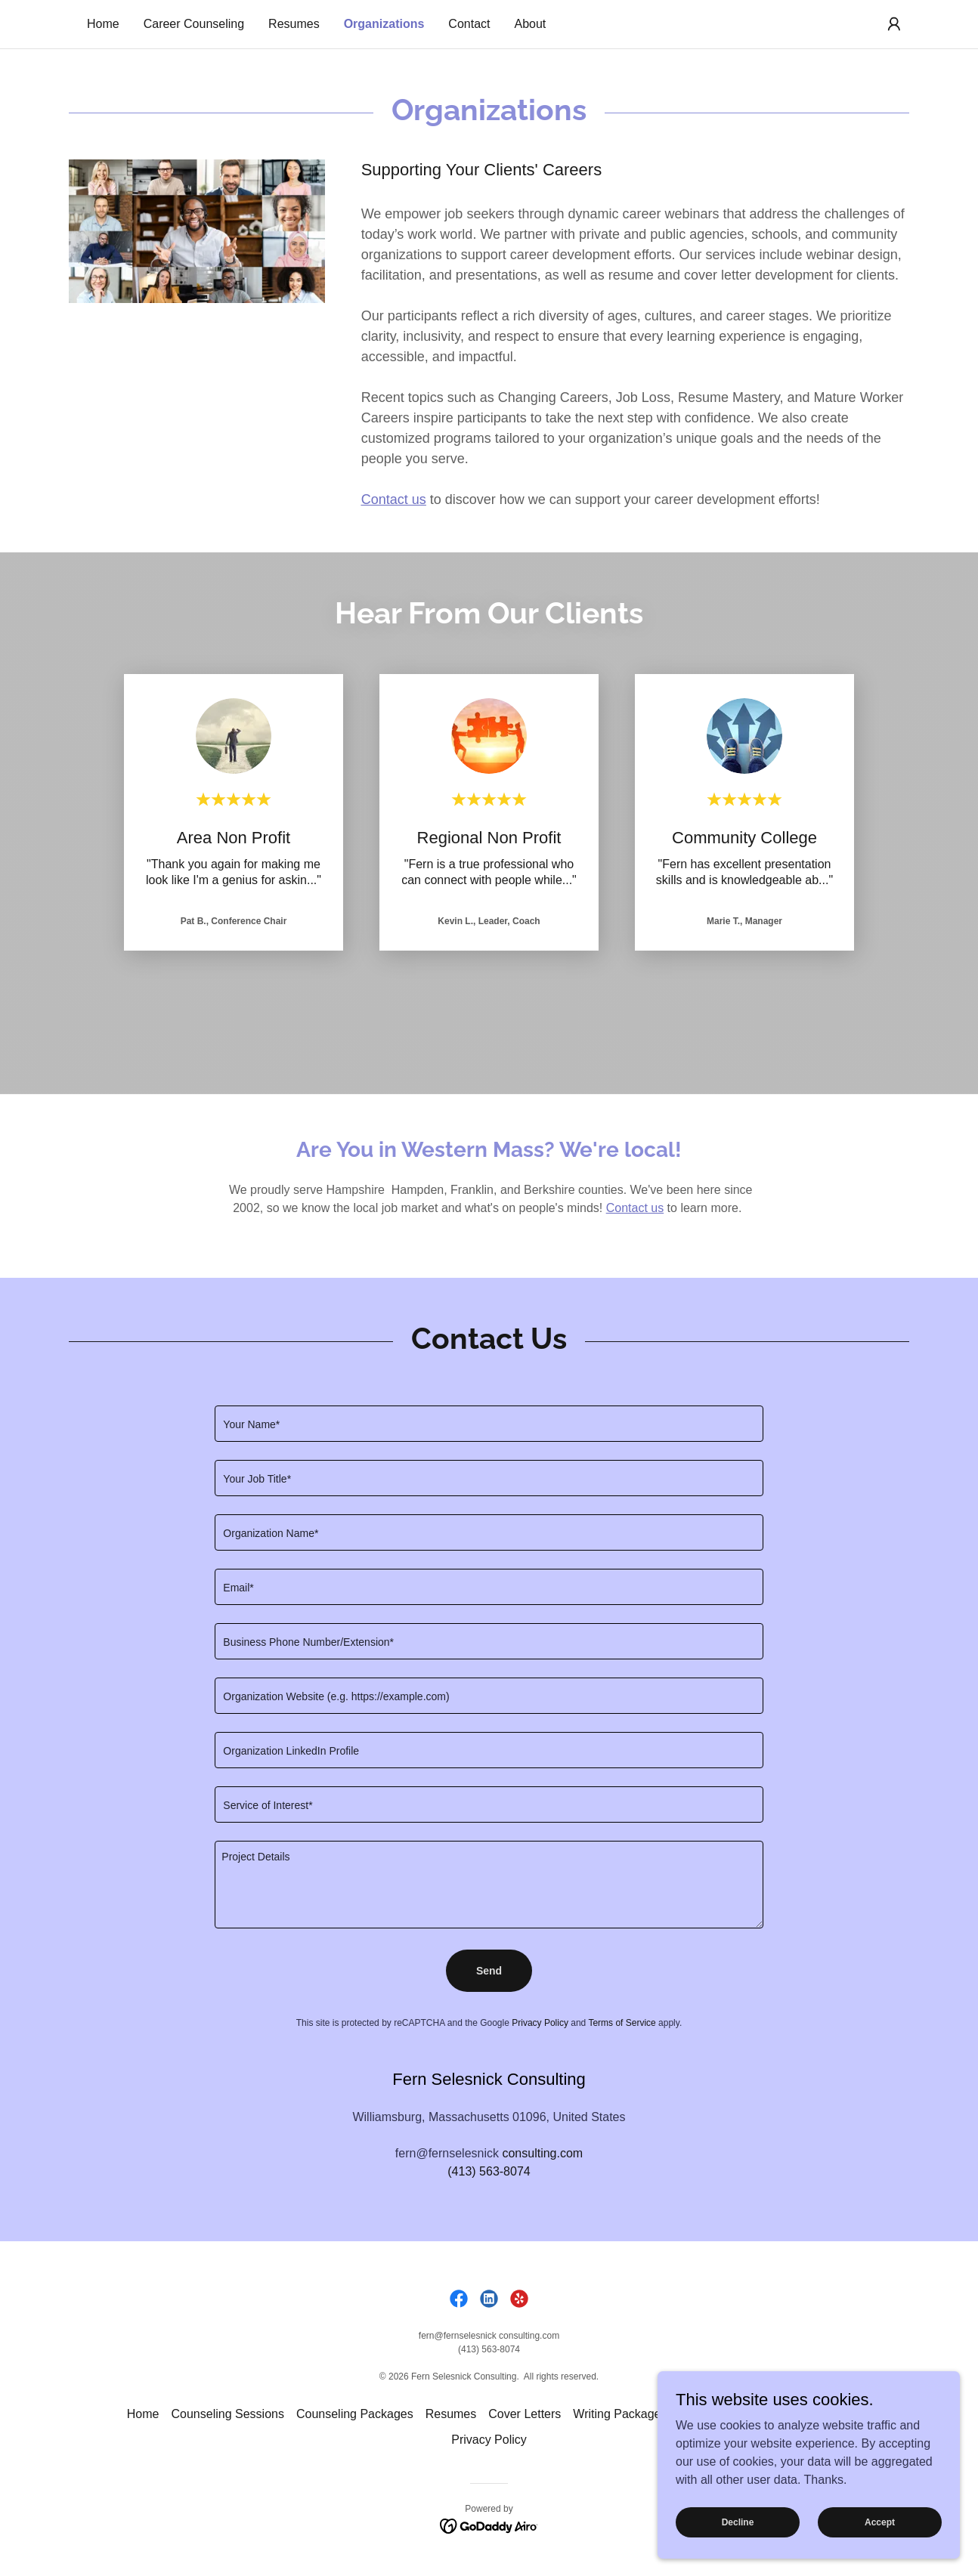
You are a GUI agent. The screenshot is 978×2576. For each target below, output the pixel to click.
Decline (738, 2521)
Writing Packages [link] (620, 2413)
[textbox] (489, 1424)
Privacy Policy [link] (540, 2023)
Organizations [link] (384, 23)
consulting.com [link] (542, 2153)
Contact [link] (469, 23)
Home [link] (103, 23)
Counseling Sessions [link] (228, 2413)
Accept (880, 2521)
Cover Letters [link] (524, 2413)
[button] (894, 24)
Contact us (635, 1207)
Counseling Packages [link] (354, 2413)
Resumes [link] (294, 23)
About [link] (530, 23)
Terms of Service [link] (621, 2023)
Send (489, 1971)
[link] (459, 2299)
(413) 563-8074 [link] (488, 2171)
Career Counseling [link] (194, 23)
